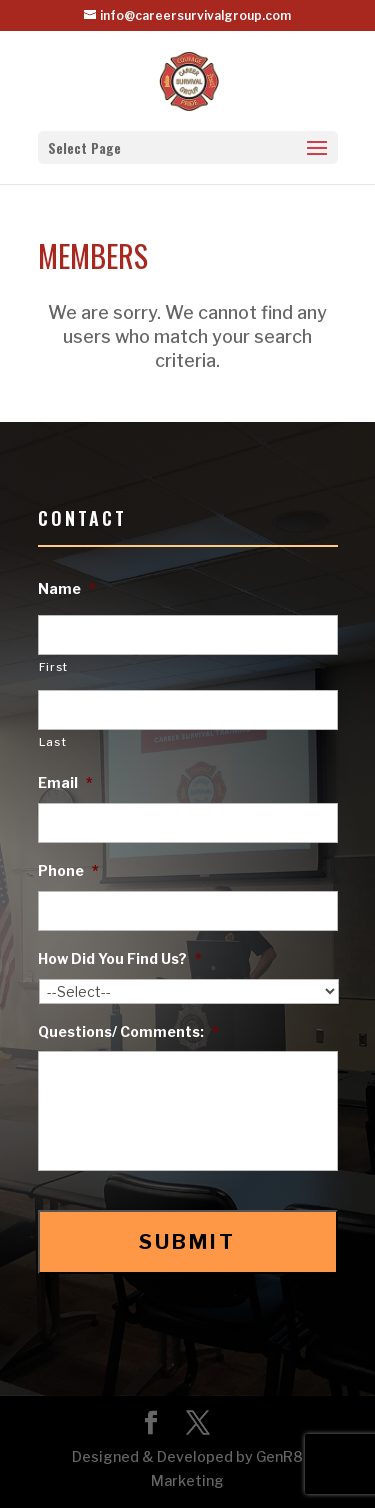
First (53, 667)
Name (67, 588)
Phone (68, 870)
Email (65, 782)
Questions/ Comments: (128, 1031)
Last (53, 742)
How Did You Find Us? (120, 958)
